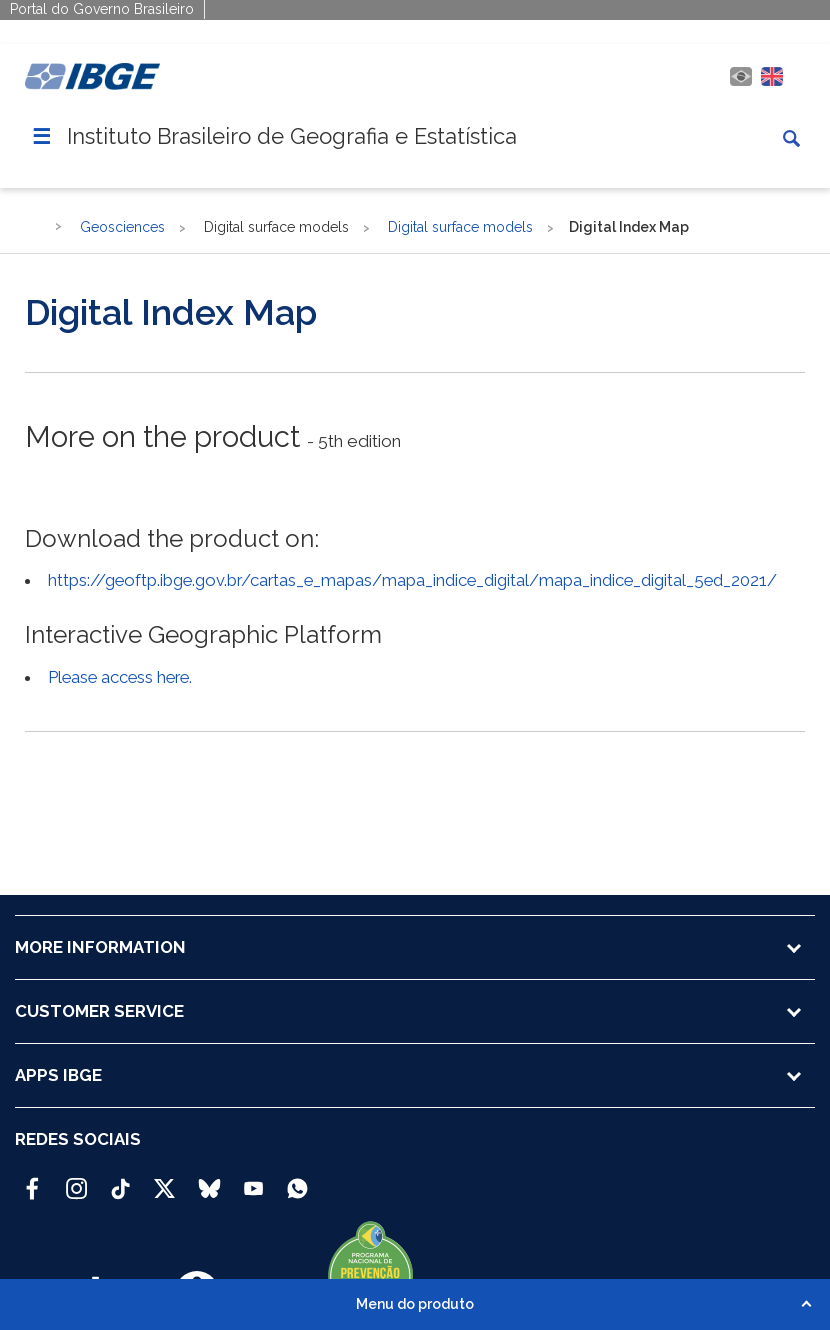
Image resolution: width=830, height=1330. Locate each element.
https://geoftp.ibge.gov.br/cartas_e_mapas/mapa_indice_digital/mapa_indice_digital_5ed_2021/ (412, 580)
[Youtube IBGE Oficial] (253, 1180)
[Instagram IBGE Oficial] (76, 1180)
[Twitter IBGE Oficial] (164, 1188)
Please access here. (120, 677)
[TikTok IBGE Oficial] (120, 1180)
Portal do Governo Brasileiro (102, 9)
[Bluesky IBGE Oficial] (209, 1180)
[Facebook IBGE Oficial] (32, 1180)
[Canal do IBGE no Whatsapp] (297, 1180)
